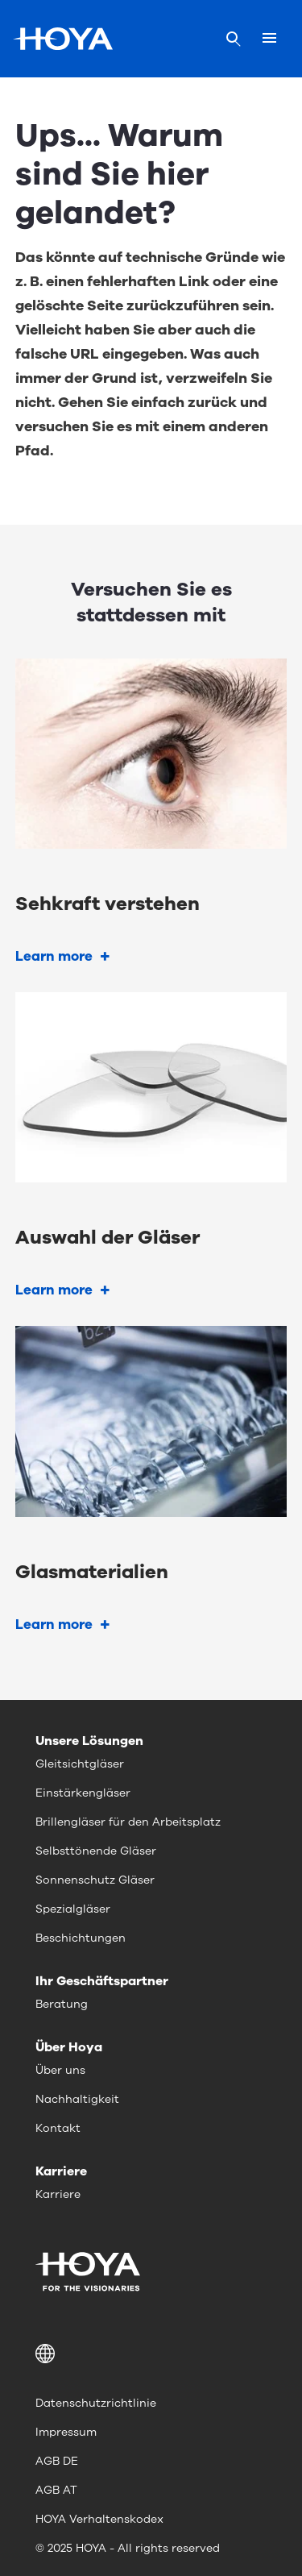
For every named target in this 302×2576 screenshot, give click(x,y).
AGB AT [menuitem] (56, 2490)
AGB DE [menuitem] (56, 2461)
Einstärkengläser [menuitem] (82, 1793)
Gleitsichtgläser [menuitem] (79, 1764)
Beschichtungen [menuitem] (80, 1938)
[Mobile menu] (269, 38)
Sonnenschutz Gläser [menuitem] (95, 1880)
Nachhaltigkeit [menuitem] (77, 2099)
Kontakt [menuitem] (58, 2128)
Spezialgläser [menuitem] (72, 1909)
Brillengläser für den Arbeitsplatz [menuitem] (128, 1822)
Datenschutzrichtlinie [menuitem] (95, 2403)
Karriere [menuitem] (58, 2194)
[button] (151, 2353)
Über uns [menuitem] (60, 2070)
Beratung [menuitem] (61, 2004)
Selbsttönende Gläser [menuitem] (95, 1851)
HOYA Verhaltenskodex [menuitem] (99, 2519)
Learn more (54, 956)
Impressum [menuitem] (66, 2432)
